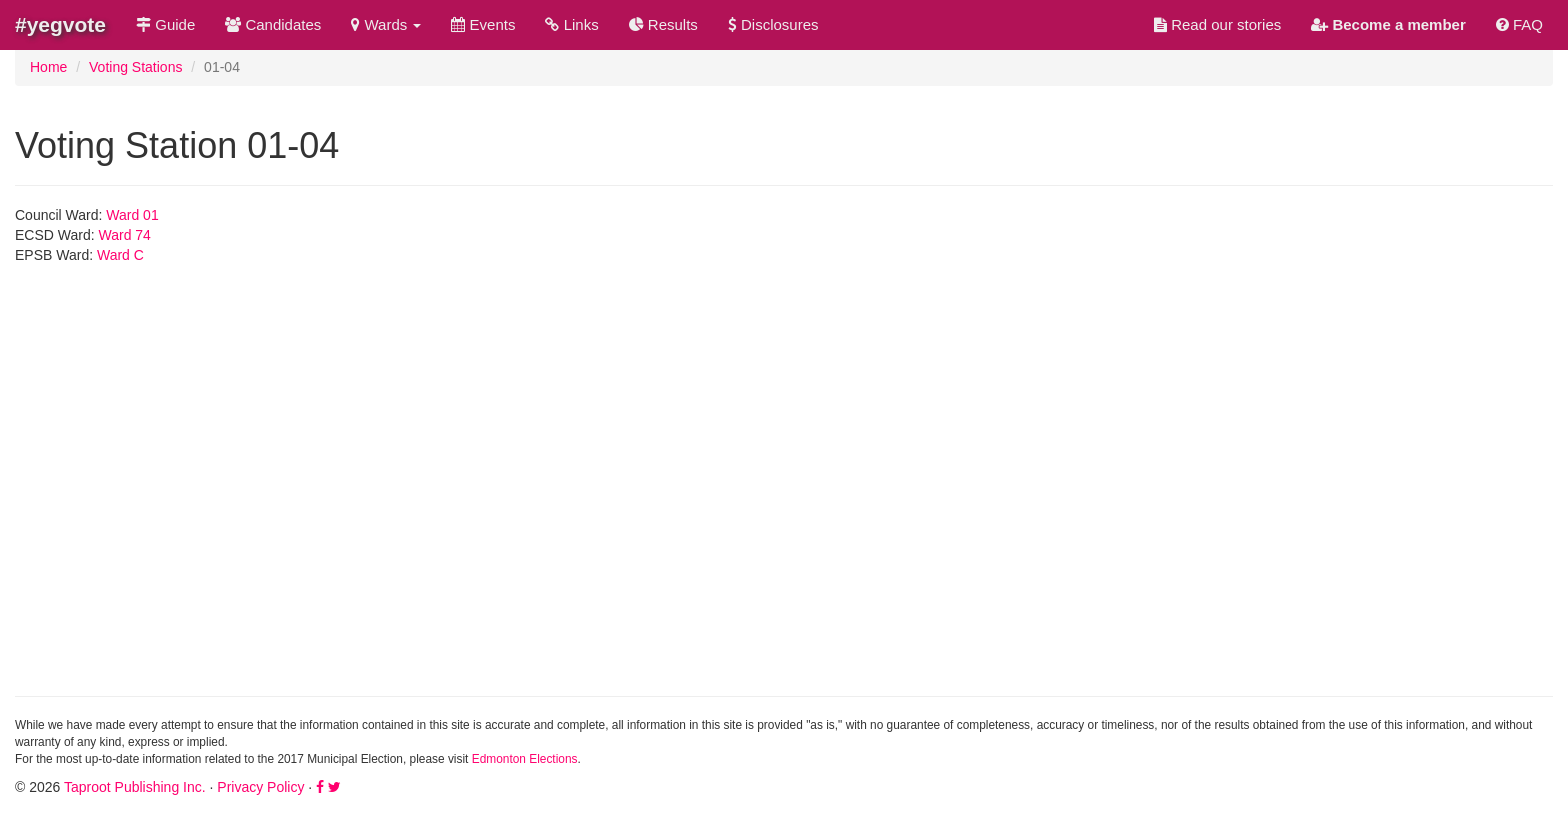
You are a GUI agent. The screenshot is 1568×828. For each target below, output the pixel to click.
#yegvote (60, 24)
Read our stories (1217, 24)
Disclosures (773, 24)
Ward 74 (125, 235)
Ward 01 (132, 215)
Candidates (273, 24)
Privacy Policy (260, 787)
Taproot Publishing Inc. (135, 787)
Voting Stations (135, 67)
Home (48, 67)
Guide (165, 24)
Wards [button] (386, 24)
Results (663, 24)
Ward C (120, 255)
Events (483, 24)
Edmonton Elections (525, 759)
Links (571, 24)
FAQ (1519, 24)
